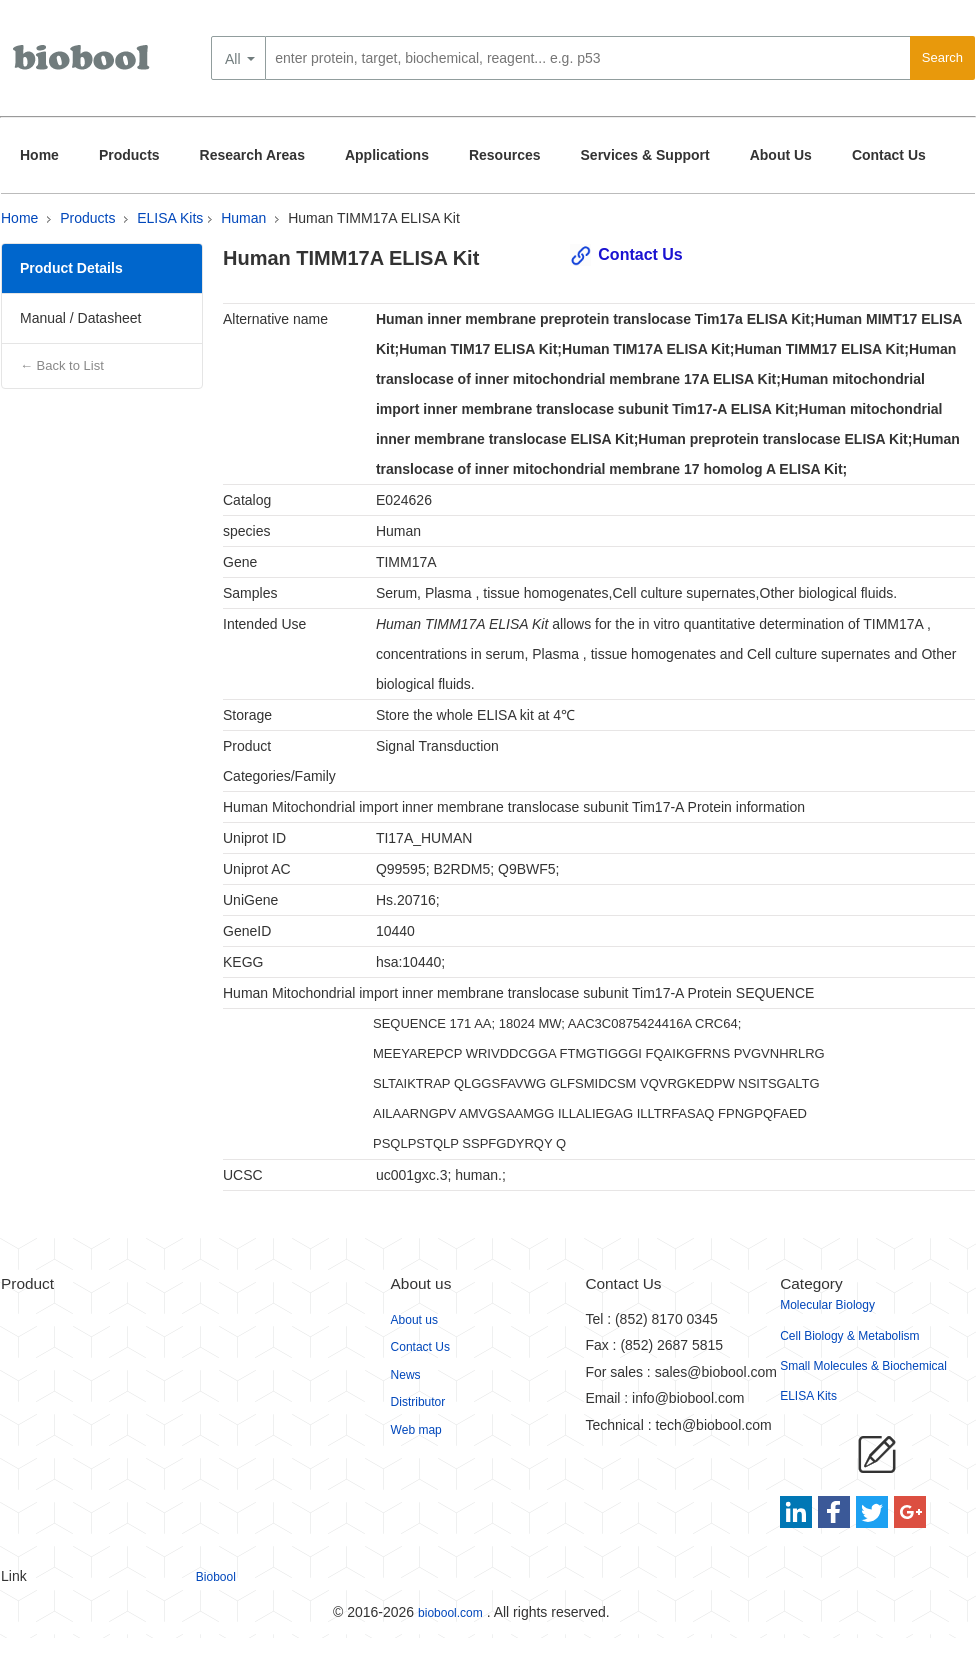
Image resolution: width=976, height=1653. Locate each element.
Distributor (418, 1402)
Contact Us (889, 155)
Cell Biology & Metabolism (849, 1336)
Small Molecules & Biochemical (863, 1366)
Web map (416, 1430)
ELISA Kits (170, 218)
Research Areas (252, 155)
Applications (387, 155)
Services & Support (645, 155)
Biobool (216, 1577)
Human (243, 218)
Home (39, 155)
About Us (781, 155)
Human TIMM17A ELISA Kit (374, 218)
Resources (505, 155)
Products (129, 155)
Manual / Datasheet (80, 318)
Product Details (71, 268)
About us (414, 1320)
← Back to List (62, 365)
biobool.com (450, 1613)
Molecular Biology (827, 1305)
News (406, 1375)
